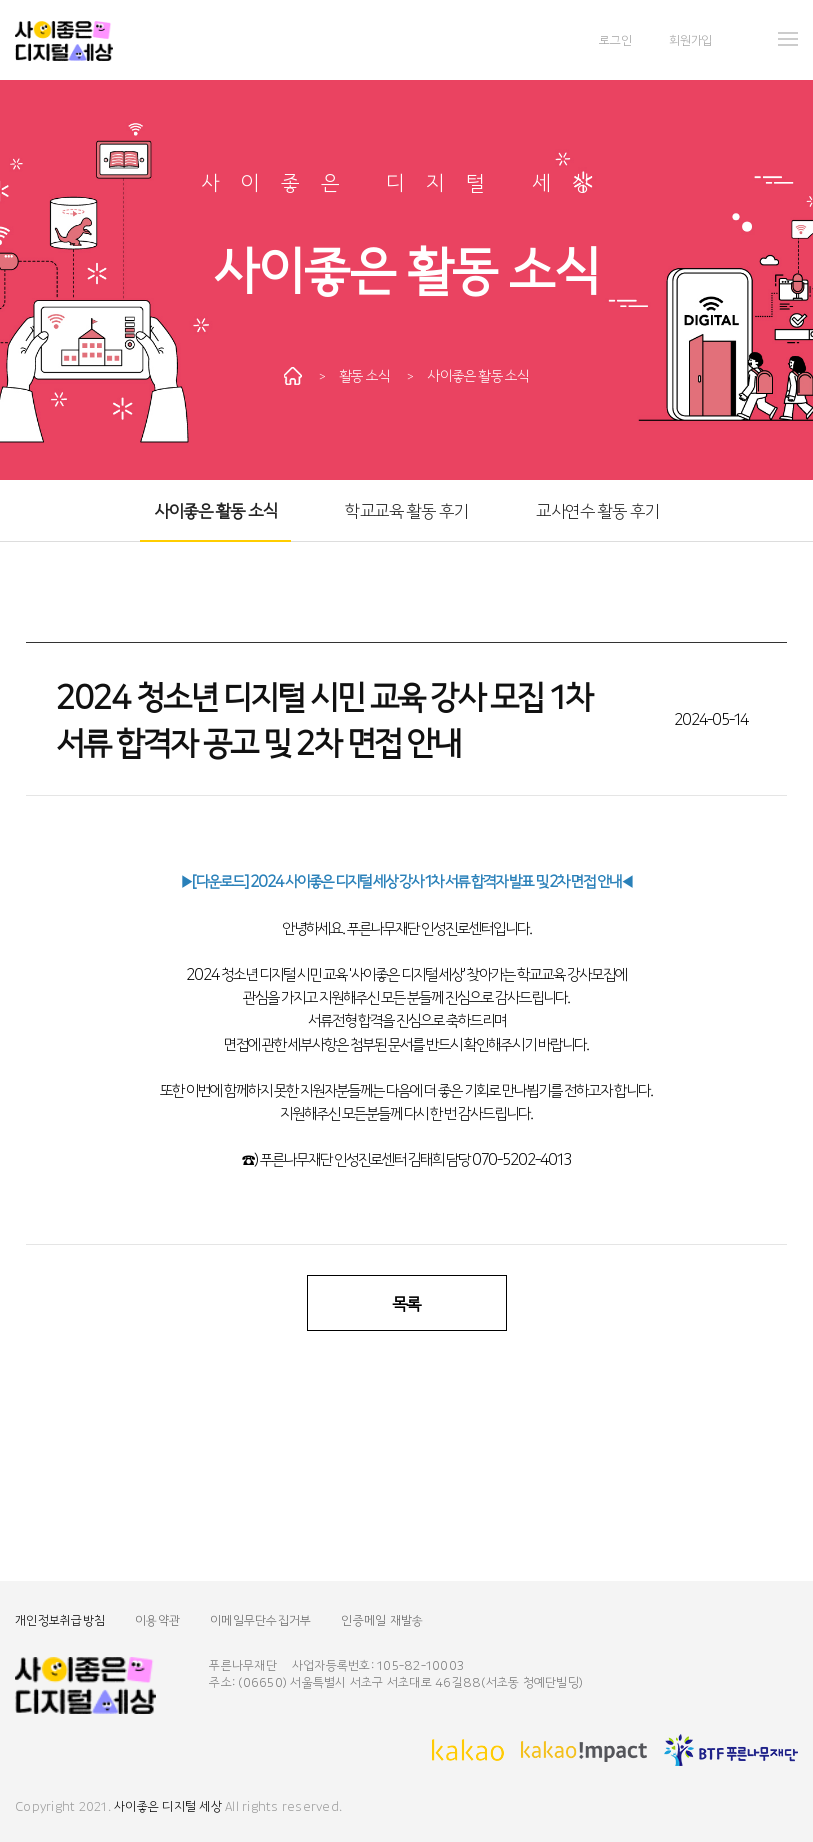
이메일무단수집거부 (260, 1619)
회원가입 (690, 39)
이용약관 (157, 1619)
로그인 (615, 39)
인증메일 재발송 (382, 1619)
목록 (406, 1302)
